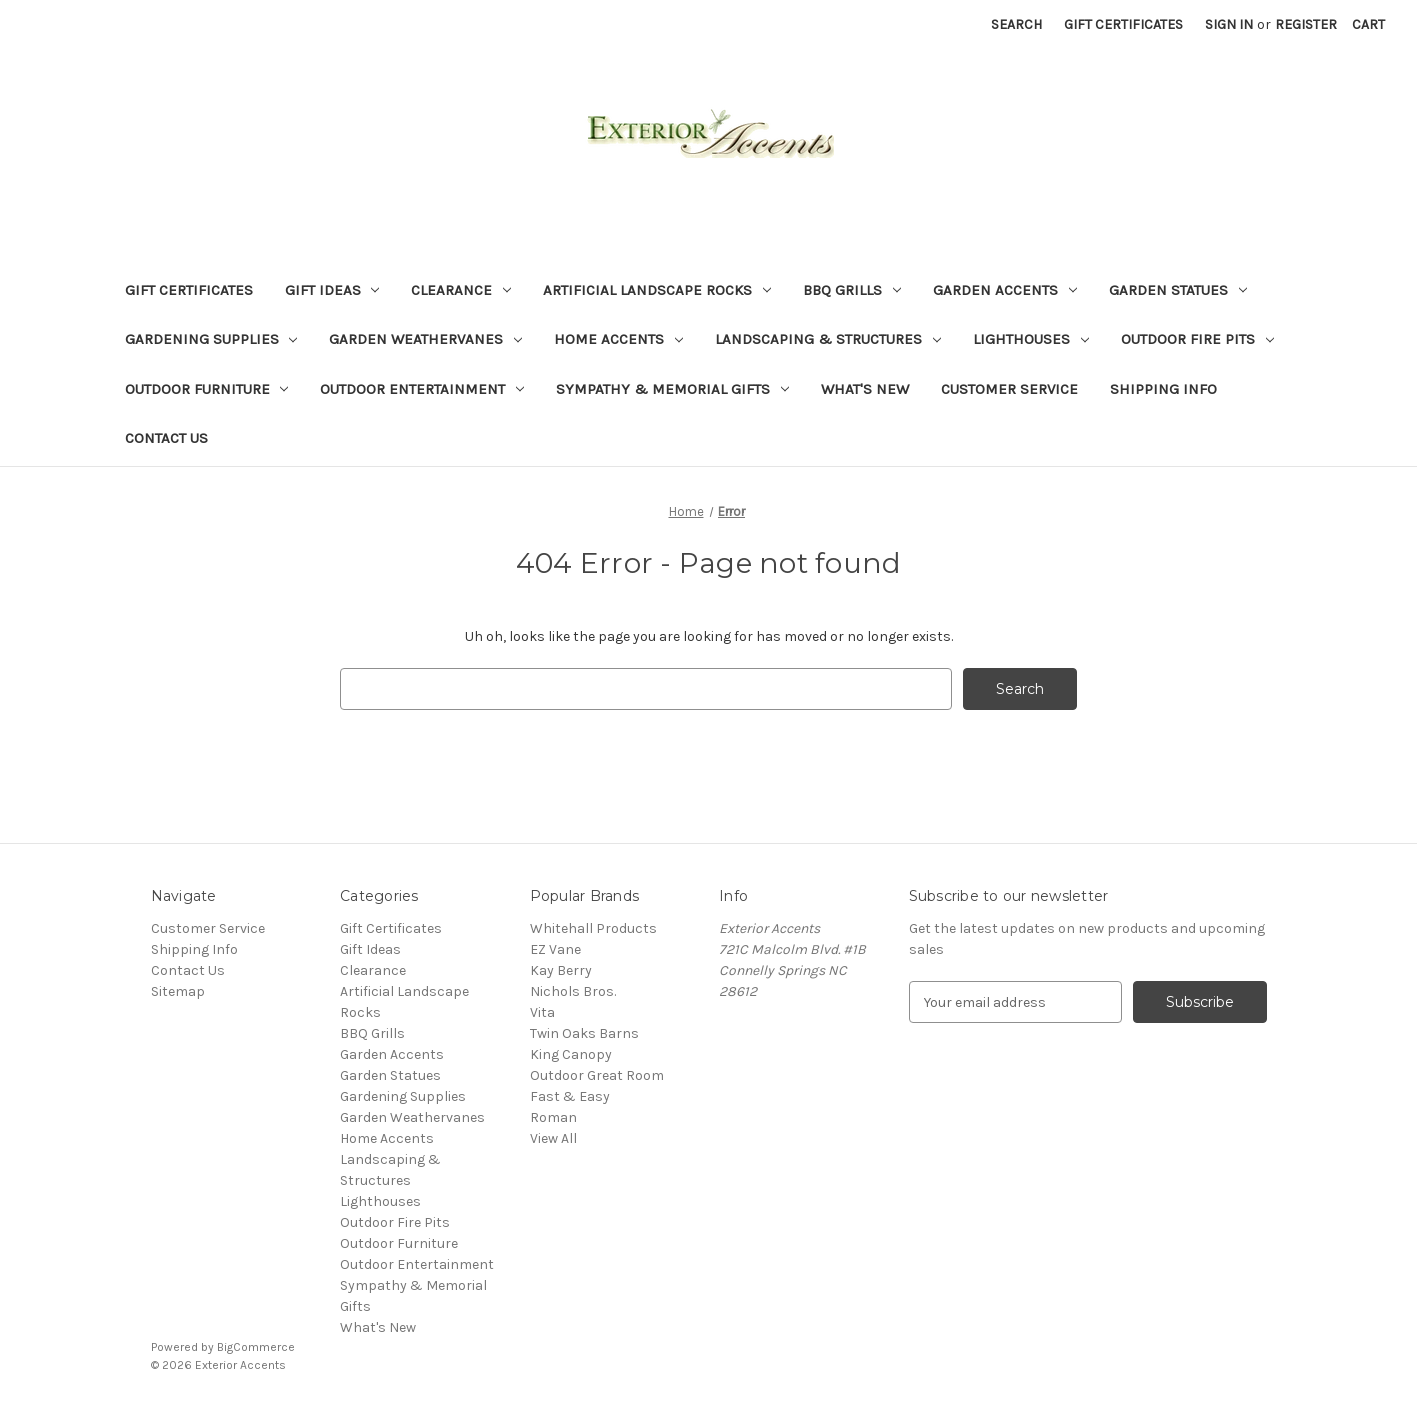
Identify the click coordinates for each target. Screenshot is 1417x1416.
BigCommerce (256, 1347)
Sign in (1229, 24)
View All (553, 1138)
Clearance (461, 290)
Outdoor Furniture (207, 389)
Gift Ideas (332, 290)
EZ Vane (555, 949)
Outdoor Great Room (597, 1075)
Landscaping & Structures (828, 339)
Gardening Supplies (211, 339)
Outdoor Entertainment (422, 389)
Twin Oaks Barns (584, 1033)
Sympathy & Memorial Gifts (672, 389)
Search (1016, 24)
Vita (542, 1012)
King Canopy (571, 1054)
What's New (865, 389)
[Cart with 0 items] (1368, 24)
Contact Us (166, 438)
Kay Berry (561, 970)
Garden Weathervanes (425, 339)
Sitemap (178, 991)
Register (1306, 24)
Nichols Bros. (573, 991)
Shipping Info (1163, 389)
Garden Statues (1178, 290)
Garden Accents (1005, 290)
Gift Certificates (1123, 24)
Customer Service (1009, 389)
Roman (553, 1117)
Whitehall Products (593, 928)
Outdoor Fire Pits (1197, 339)
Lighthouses (1031, 339)
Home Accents (618, 339)
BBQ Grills (852, 290)
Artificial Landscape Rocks (657, 290)
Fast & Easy (570, 1096)
